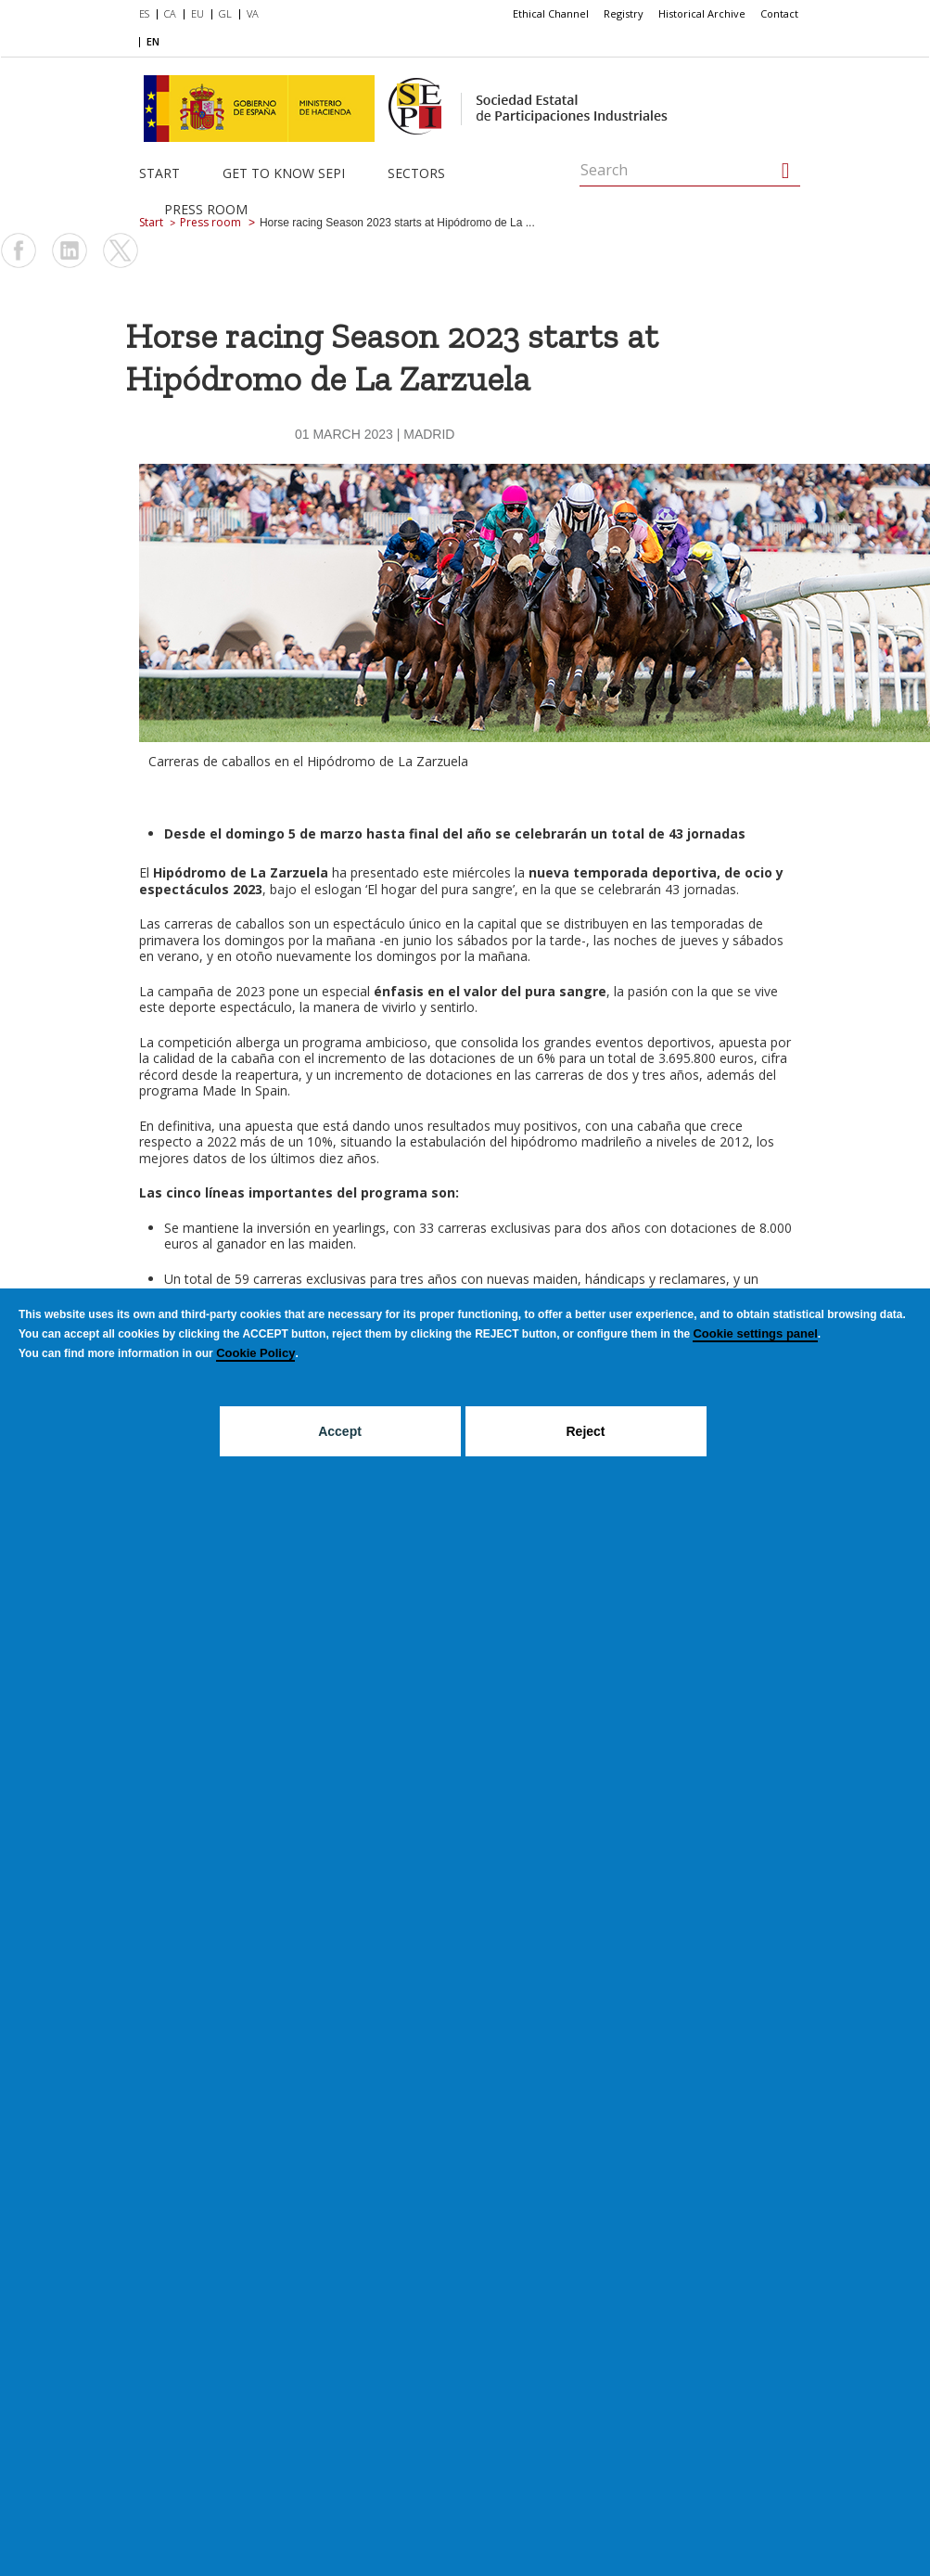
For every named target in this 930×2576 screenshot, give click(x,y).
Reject (585, 1431)
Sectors (416, 173)
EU (197, 13)
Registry (623, 13)
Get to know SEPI (284, 173)
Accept (340, 1431)
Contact (779, 13)
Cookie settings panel (755, 1333)
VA (253, 13)
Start (159, 173)
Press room (206, 209)
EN (153, 41)
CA (170, 13)
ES (144, 13)
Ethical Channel (551, 13)
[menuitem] (148, 15)
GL (225, 13)
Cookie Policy (255, 1353)
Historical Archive (701, 13)
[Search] (786, 170)
